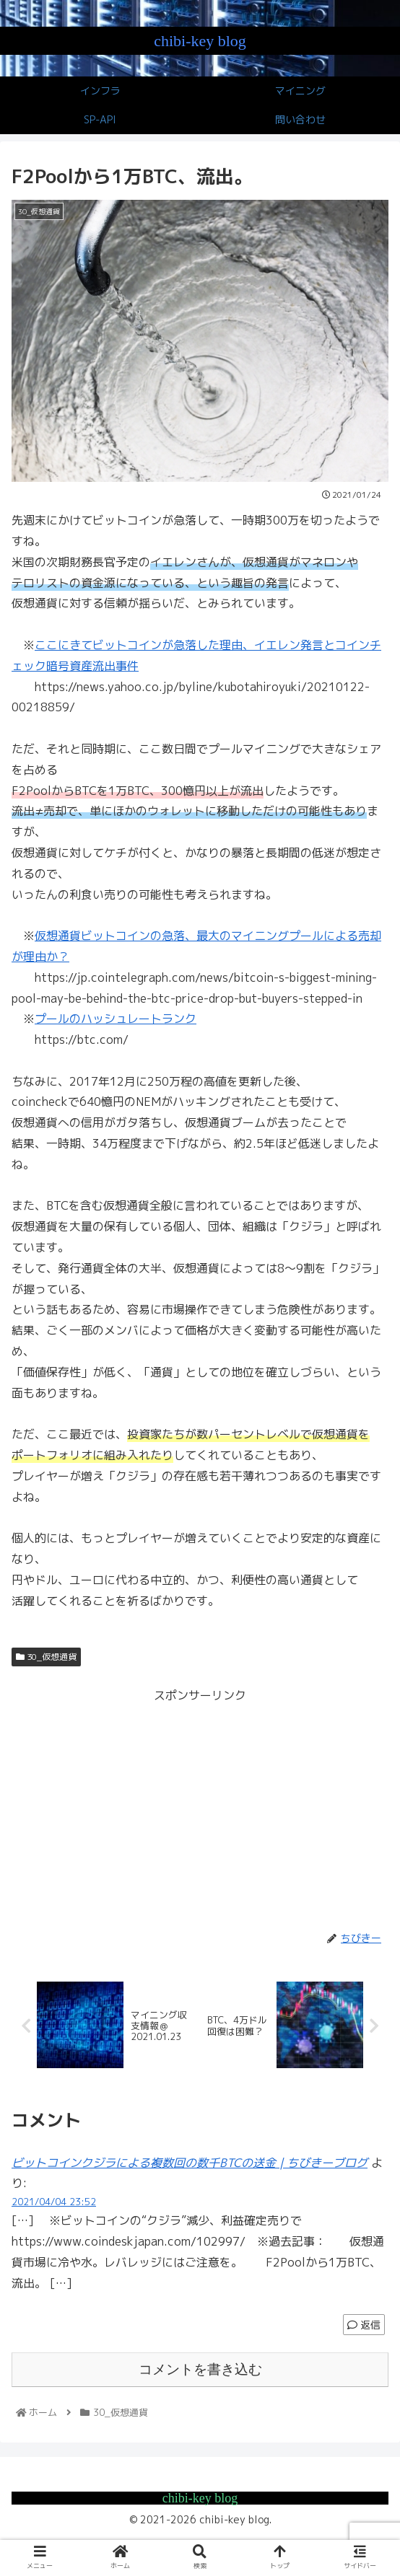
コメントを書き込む (200, 2369)
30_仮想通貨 (46, 1656)
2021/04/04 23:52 (54, 2201)
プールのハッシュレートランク (115, 1019)
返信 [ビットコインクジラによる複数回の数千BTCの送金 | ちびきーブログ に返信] (364, 2324)
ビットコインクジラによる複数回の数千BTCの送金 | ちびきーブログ (190, 2163)
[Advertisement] (200, 1807)
